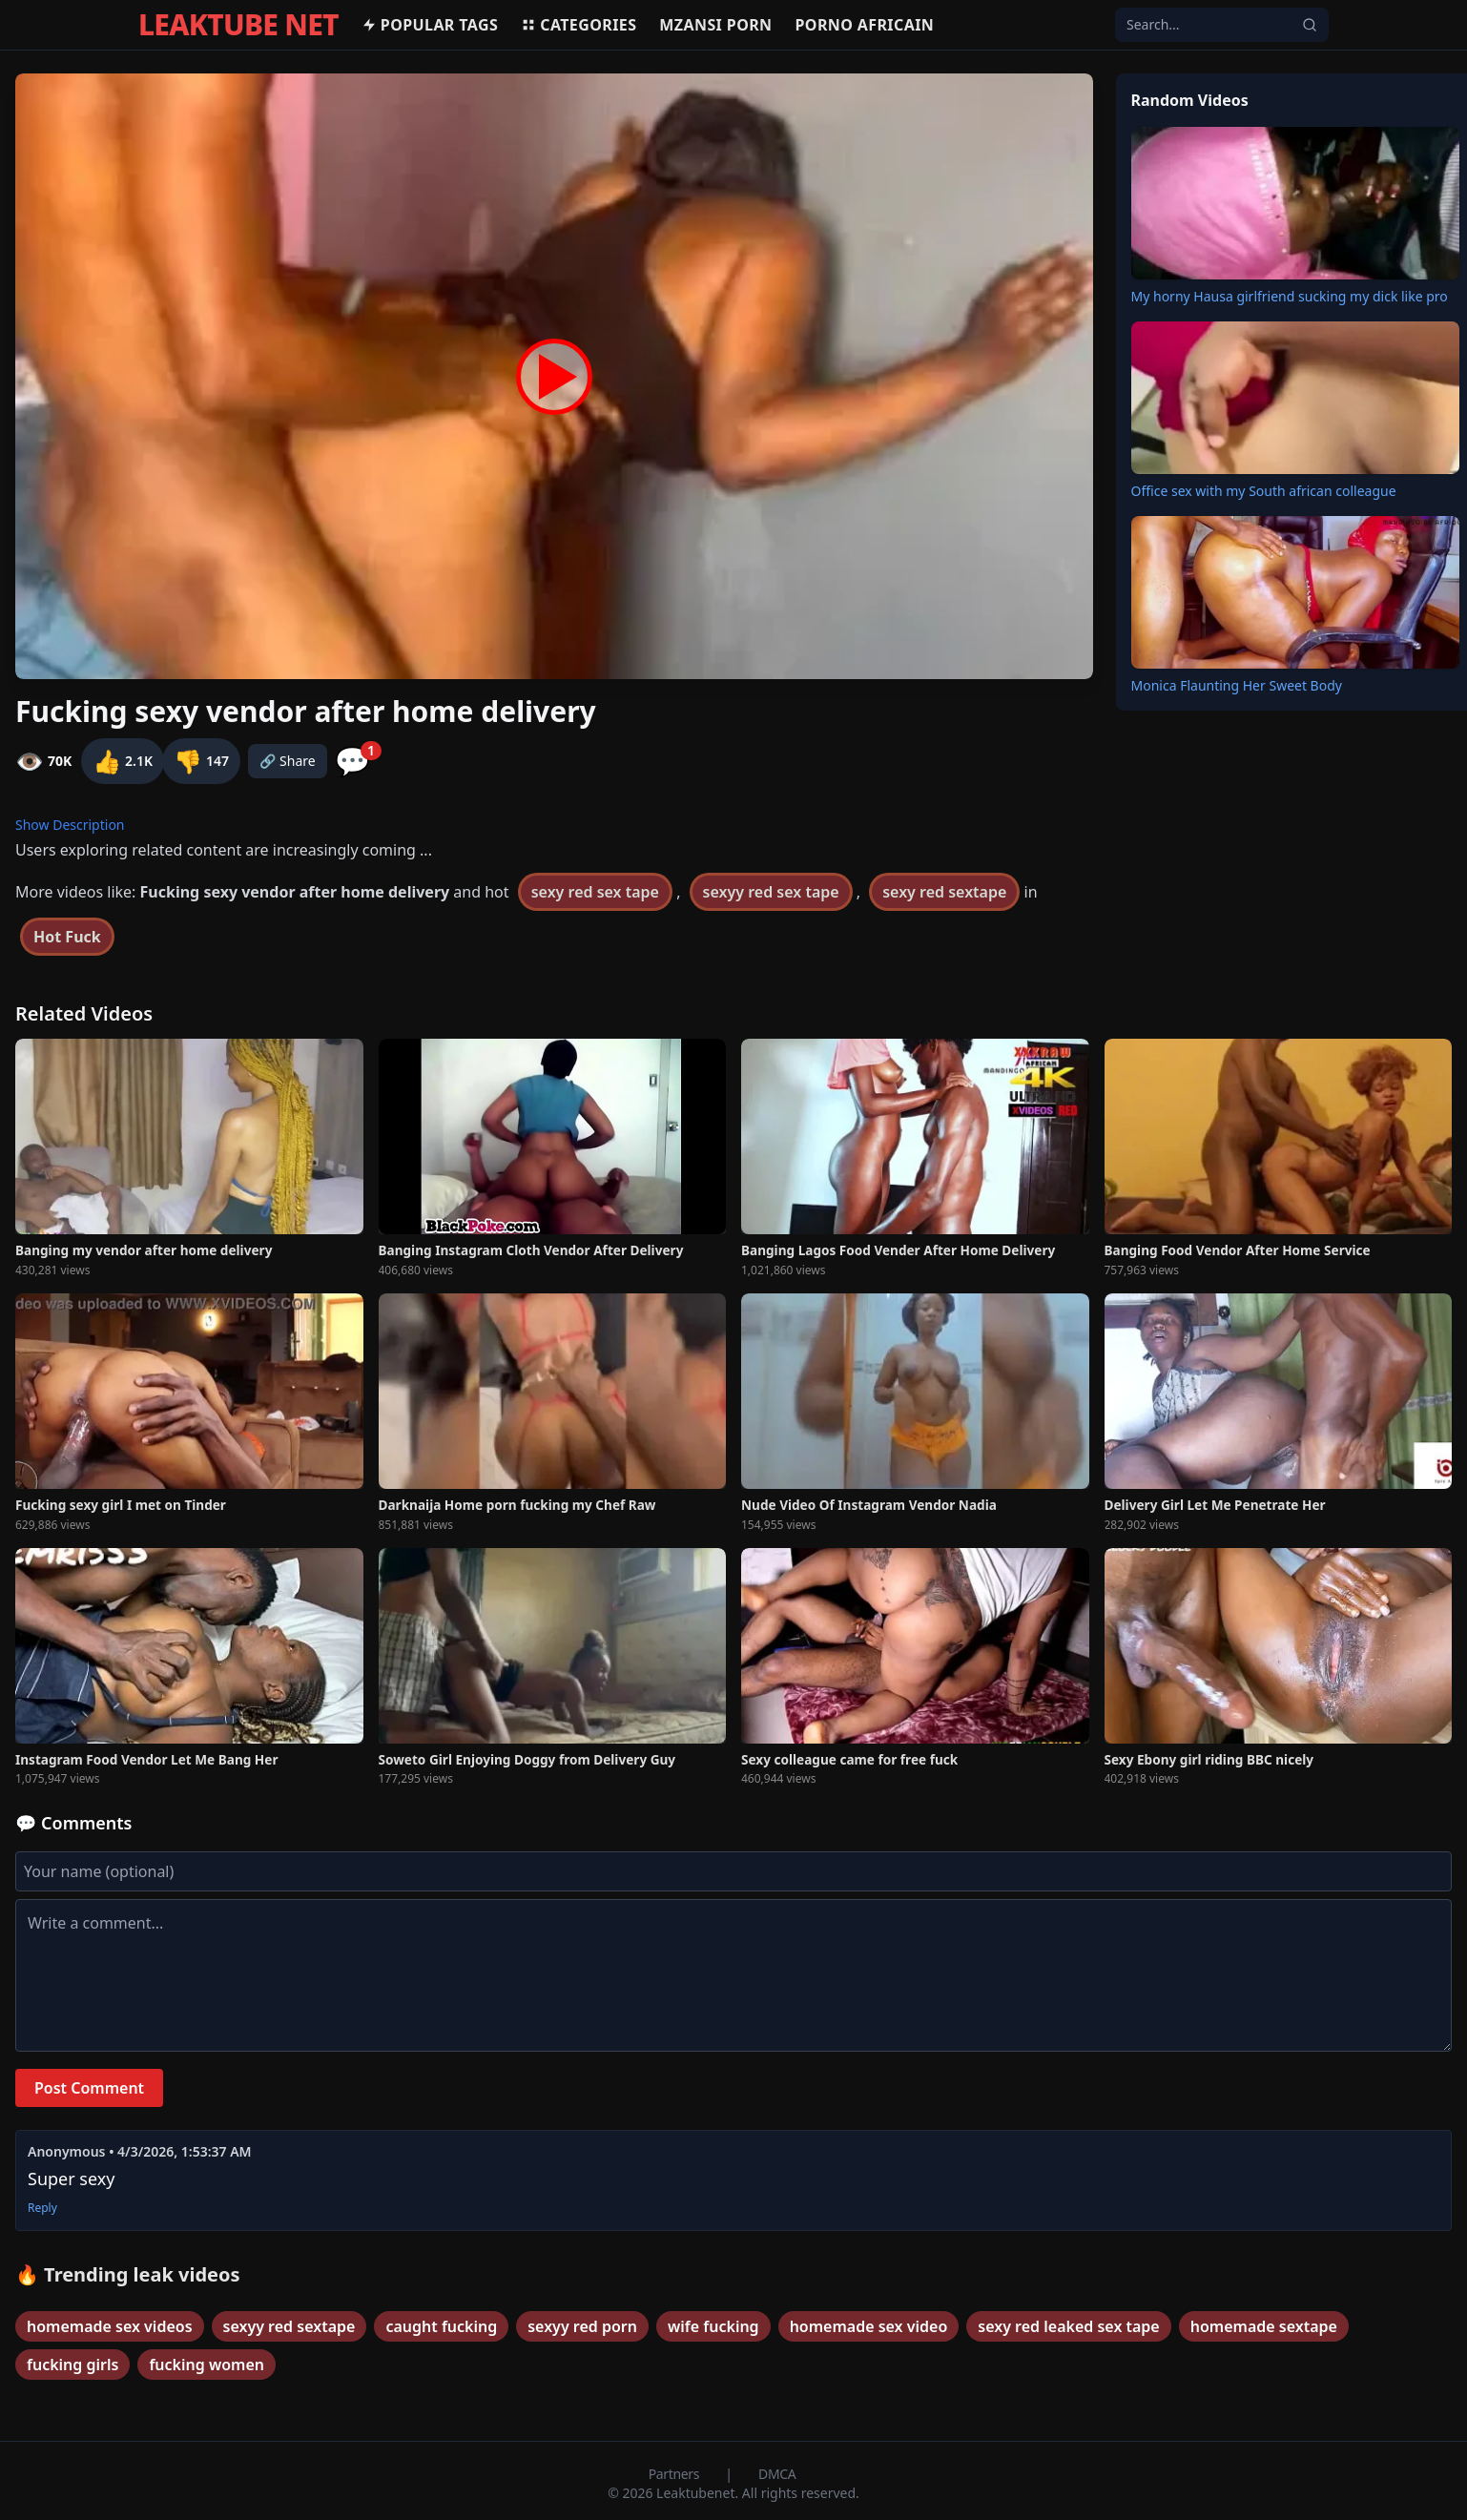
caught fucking (441, 2326)
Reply (42, 2208)
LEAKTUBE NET (238, 25)
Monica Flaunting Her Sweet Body (1236, 685)
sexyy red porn (582, 2326)
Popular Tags (430, 24)
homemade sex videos (110, 2326)
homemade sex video (869, 2326)
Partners (676, 2474)
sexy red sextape (944, 891)
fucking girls (72, 2364)
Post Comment (89, 2087)
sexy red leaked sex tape (1068, 2326)
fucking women (206, 2364)
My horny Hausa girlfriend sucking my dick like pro (1289, 296)
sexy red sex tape (595, 891)
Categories (578, 24)
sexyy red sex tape (771, 891)
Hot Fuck (67, 936)
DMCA (776, 2474)
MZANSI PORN (715, 24)
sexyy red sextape (289, 2326)
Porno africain (865, 24)
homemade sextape (1263, 2326)
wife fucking (713, 2326)
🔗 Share (287, 761)
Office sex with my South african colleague (1263, 491)
